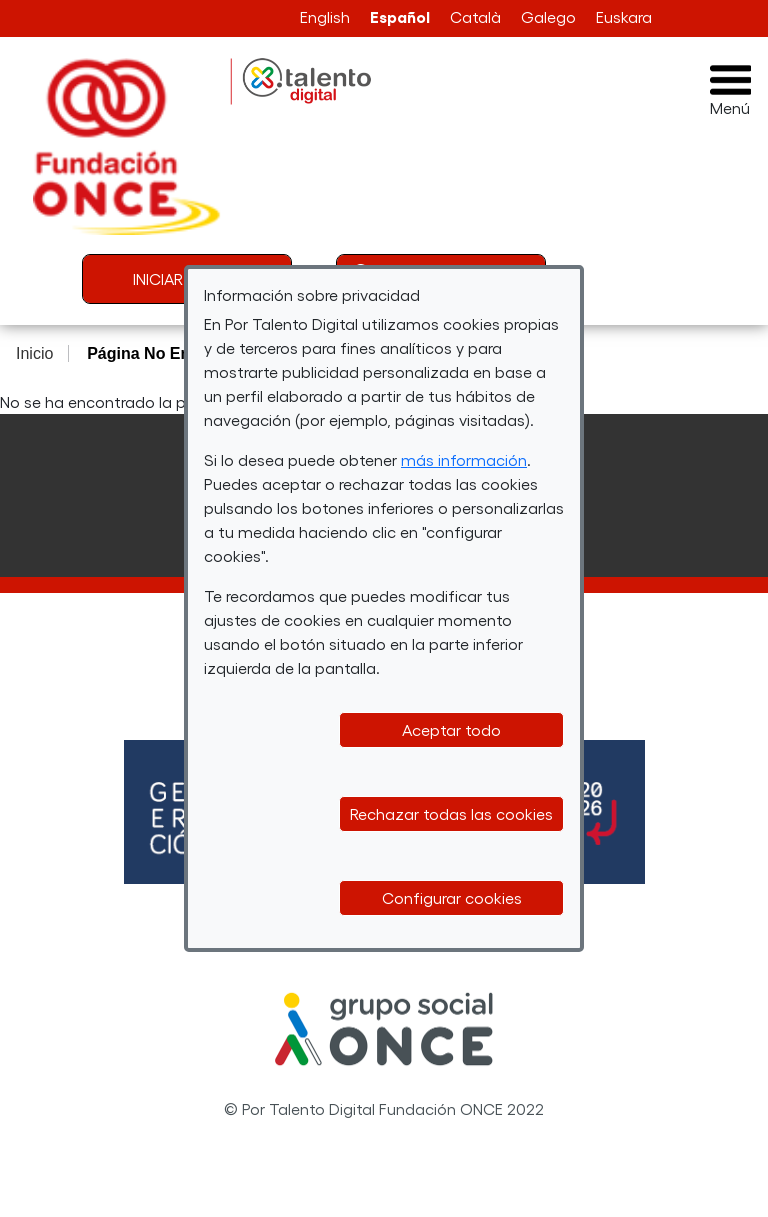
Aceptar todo (451, 729)
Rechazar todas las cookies (451, 813)
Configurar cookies (452, 897)
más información (464, 459)
